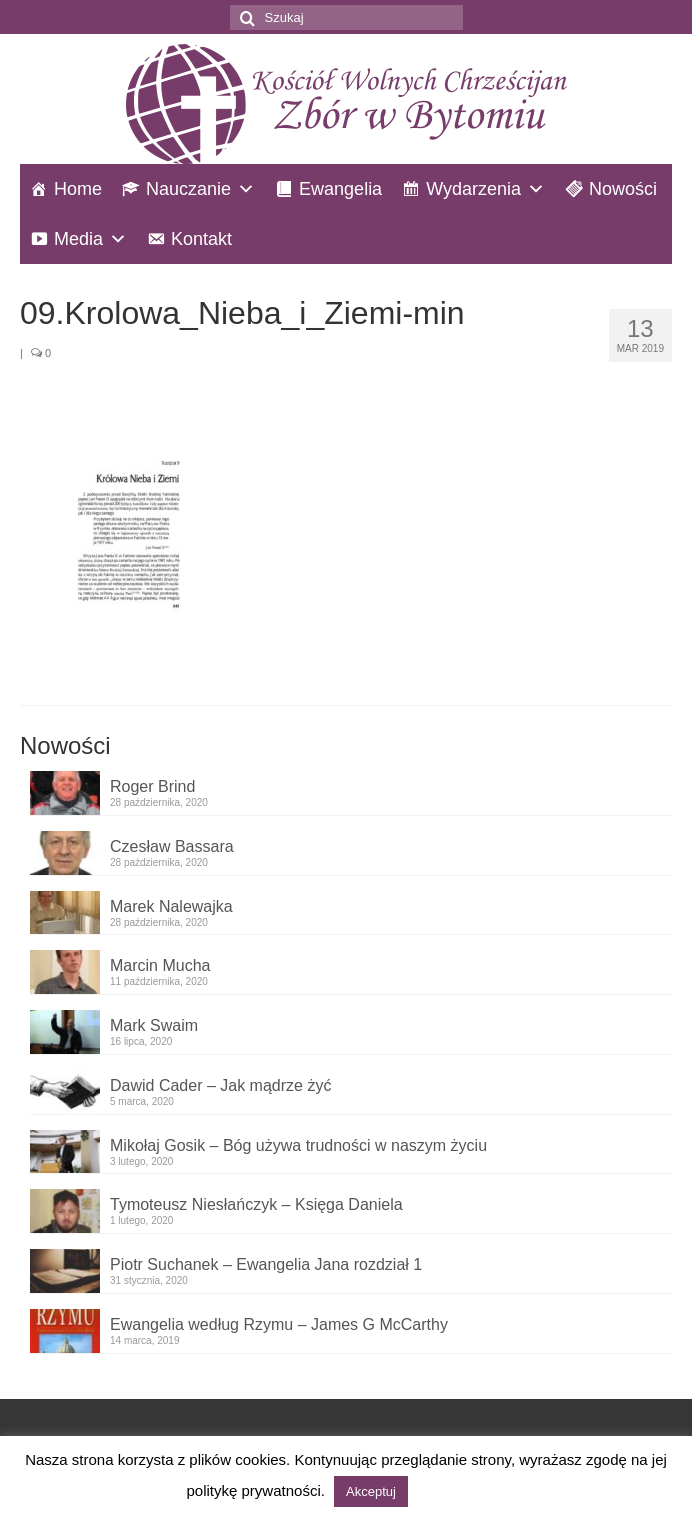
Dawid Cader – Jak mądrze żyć (220, 1085)
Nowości (623, 189)
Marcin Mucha (160, 965)
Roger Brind (152, 786)
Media (78, 239)
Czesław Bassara (172, 846)
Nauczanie (188, 189)
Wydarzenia (473, 189)
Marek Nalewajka (171, 906)
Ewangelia (340, 189)
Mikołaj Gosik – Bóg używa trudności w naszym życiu (298, 1145)
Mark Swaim (154, 1025)
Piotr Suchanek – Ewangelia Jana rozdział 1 (266, 1264)
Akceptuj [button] (371, 1491)
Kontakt (201, 239)
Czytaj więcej (458, 1490)
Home (78, 189)
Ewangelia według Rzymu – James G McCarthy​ (279, 1324)
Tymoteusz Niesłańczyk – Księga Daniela (256, 1204)
